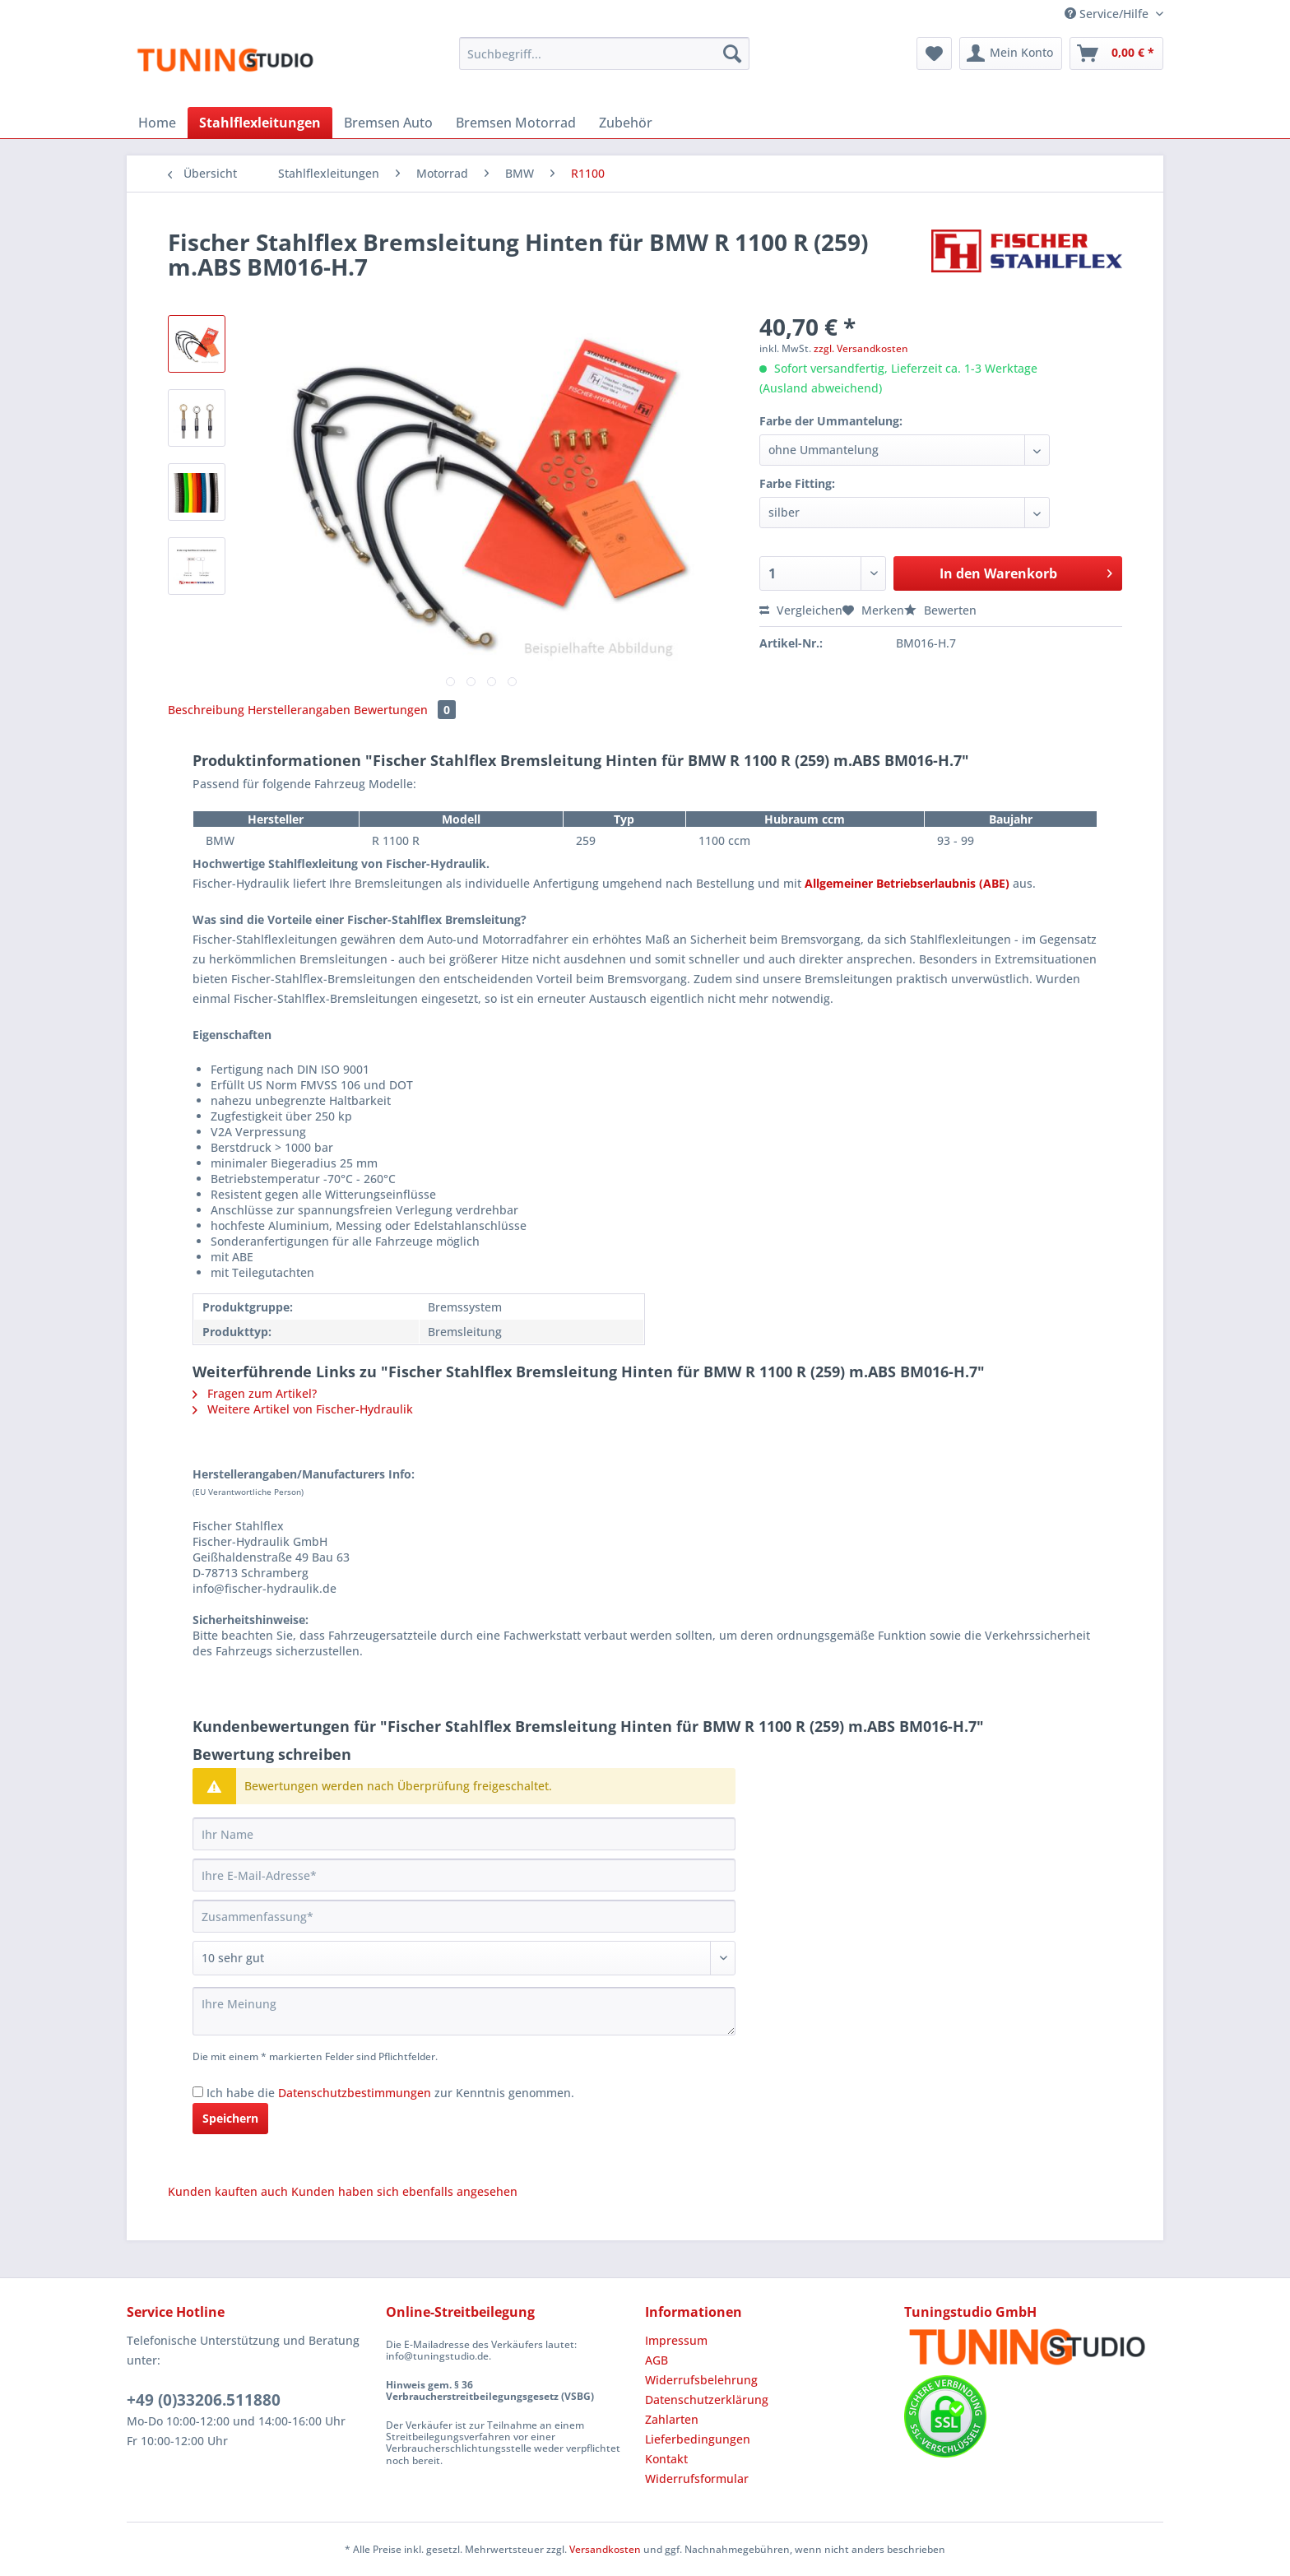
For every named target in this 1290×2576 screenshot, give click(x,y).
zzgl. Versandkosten (861, 348)
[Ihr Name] (464, 1833)
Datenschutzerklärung (706, 2399)
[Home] (157, 122)
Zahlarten (671, 2419)
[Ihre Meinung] (464, 2011)
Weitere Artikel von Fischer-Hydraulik (303, 1409)
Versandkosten (605, 2549)
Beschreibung (206, 709)
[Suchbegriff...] (604, 53)
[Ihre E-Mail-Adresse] (464, 1875)
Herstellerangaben (299, 709)
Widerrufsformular (697, 2478)
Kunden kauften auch (228, 2191)
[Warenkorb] (1116, 53)
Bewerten (940, 610)
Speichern (230, 2118)
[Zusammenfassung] (464, 1916)
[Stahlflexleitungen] (260, 122)
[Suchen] (732, 53)
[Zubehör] (625, 122)
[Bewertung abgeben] (464, 1958)
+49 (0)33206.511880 (204, 2400)
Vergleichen (800, 610)
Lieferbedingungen (697, 2439)
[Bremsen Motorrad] (515, 122)
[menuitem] (604, 61)
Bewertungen (405, 709)
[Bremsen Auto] (388, 122)
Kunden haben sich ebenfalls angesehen (404, 2191)
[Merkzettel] (934, 53)
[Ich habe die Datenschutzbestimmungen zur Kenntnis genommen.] (198, 2091)
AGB (656, 2360)
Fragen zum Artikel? (255, 1393)
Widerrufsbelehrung (701, 2380)
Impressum (676, 2340)
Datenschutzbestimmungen (354, 2092)
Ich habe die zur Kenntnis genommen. (390, 2092)
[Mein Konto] (1010, 53)
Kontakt (666, 2459)
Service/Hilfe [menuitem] (1108, 13)
